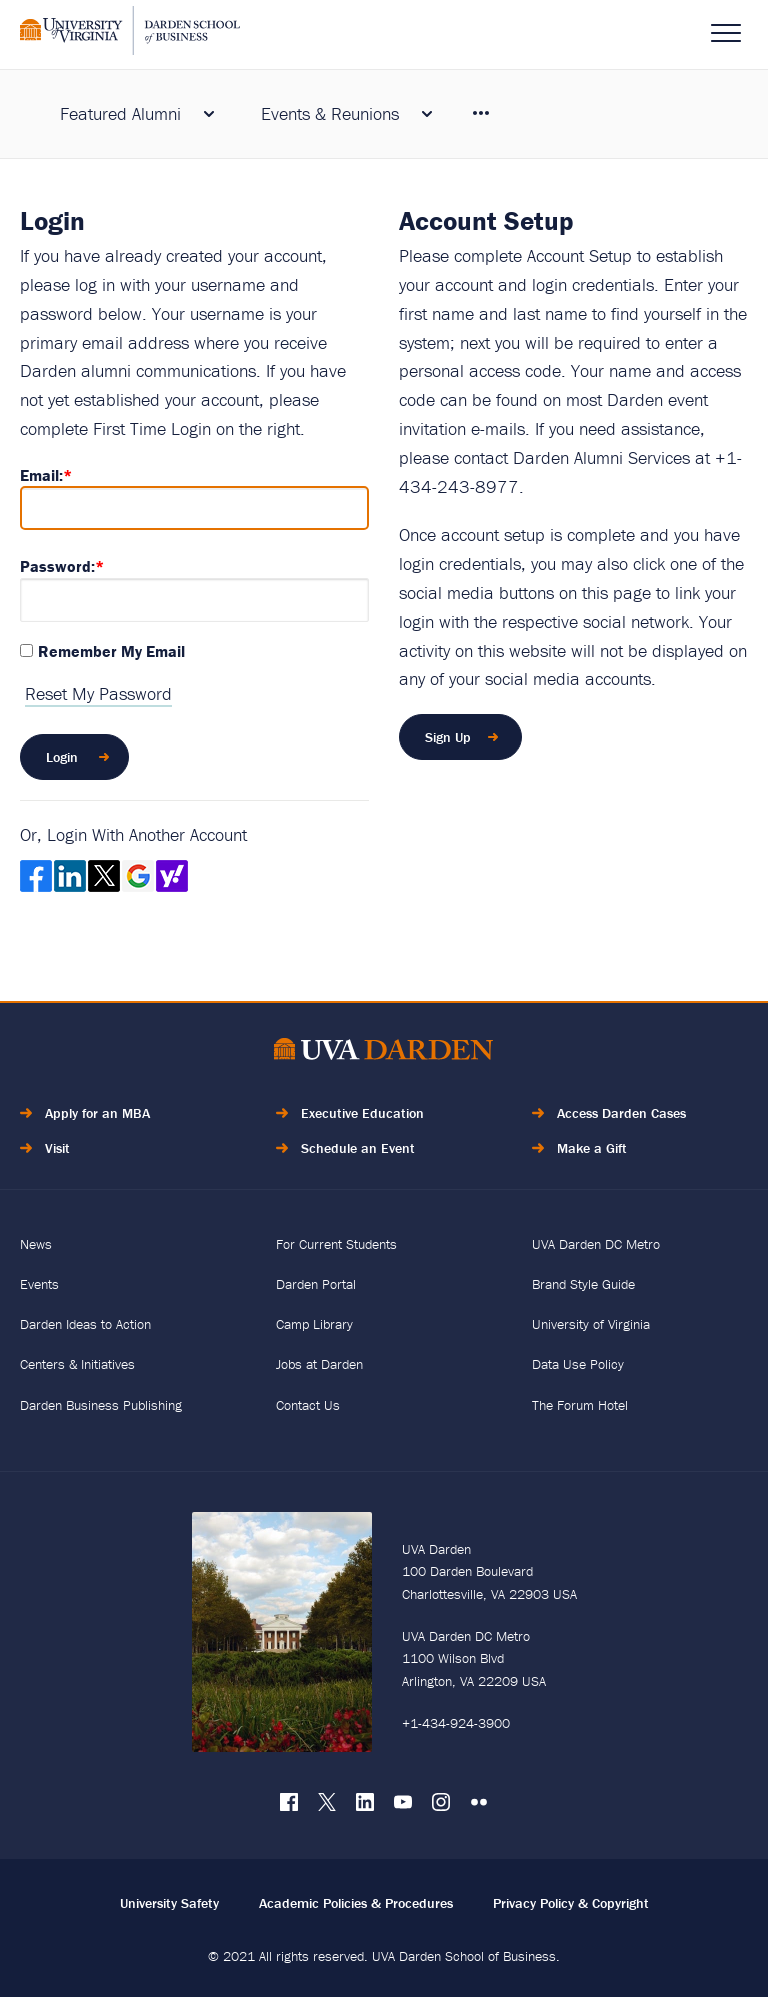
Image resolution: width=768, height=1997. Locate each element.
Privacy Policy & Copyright (571, 1903)
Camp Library (314, 1324)
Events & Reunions (330, 113)
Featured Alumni (120, 113)
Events (39, 1284)
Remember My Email (111, 651)
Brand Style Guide (583, 1284)
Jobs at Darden (319, 1364)
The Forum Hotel (580, 1405)
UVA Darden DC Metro (596, 1244)
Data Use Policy (578, 1364)
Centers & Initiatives (77, 1364)
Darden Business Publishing (101, 1405)
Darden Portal (316, 1284)
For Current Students (336, 1244)
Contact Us (308, 1405)
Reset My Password (98, 693)
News (36, 1244)
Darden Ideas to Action (85, 1324)
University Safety (169, 1903)
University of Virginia (591, 1324)
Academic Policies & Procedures (356, 1903)
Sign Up (448, 737)
